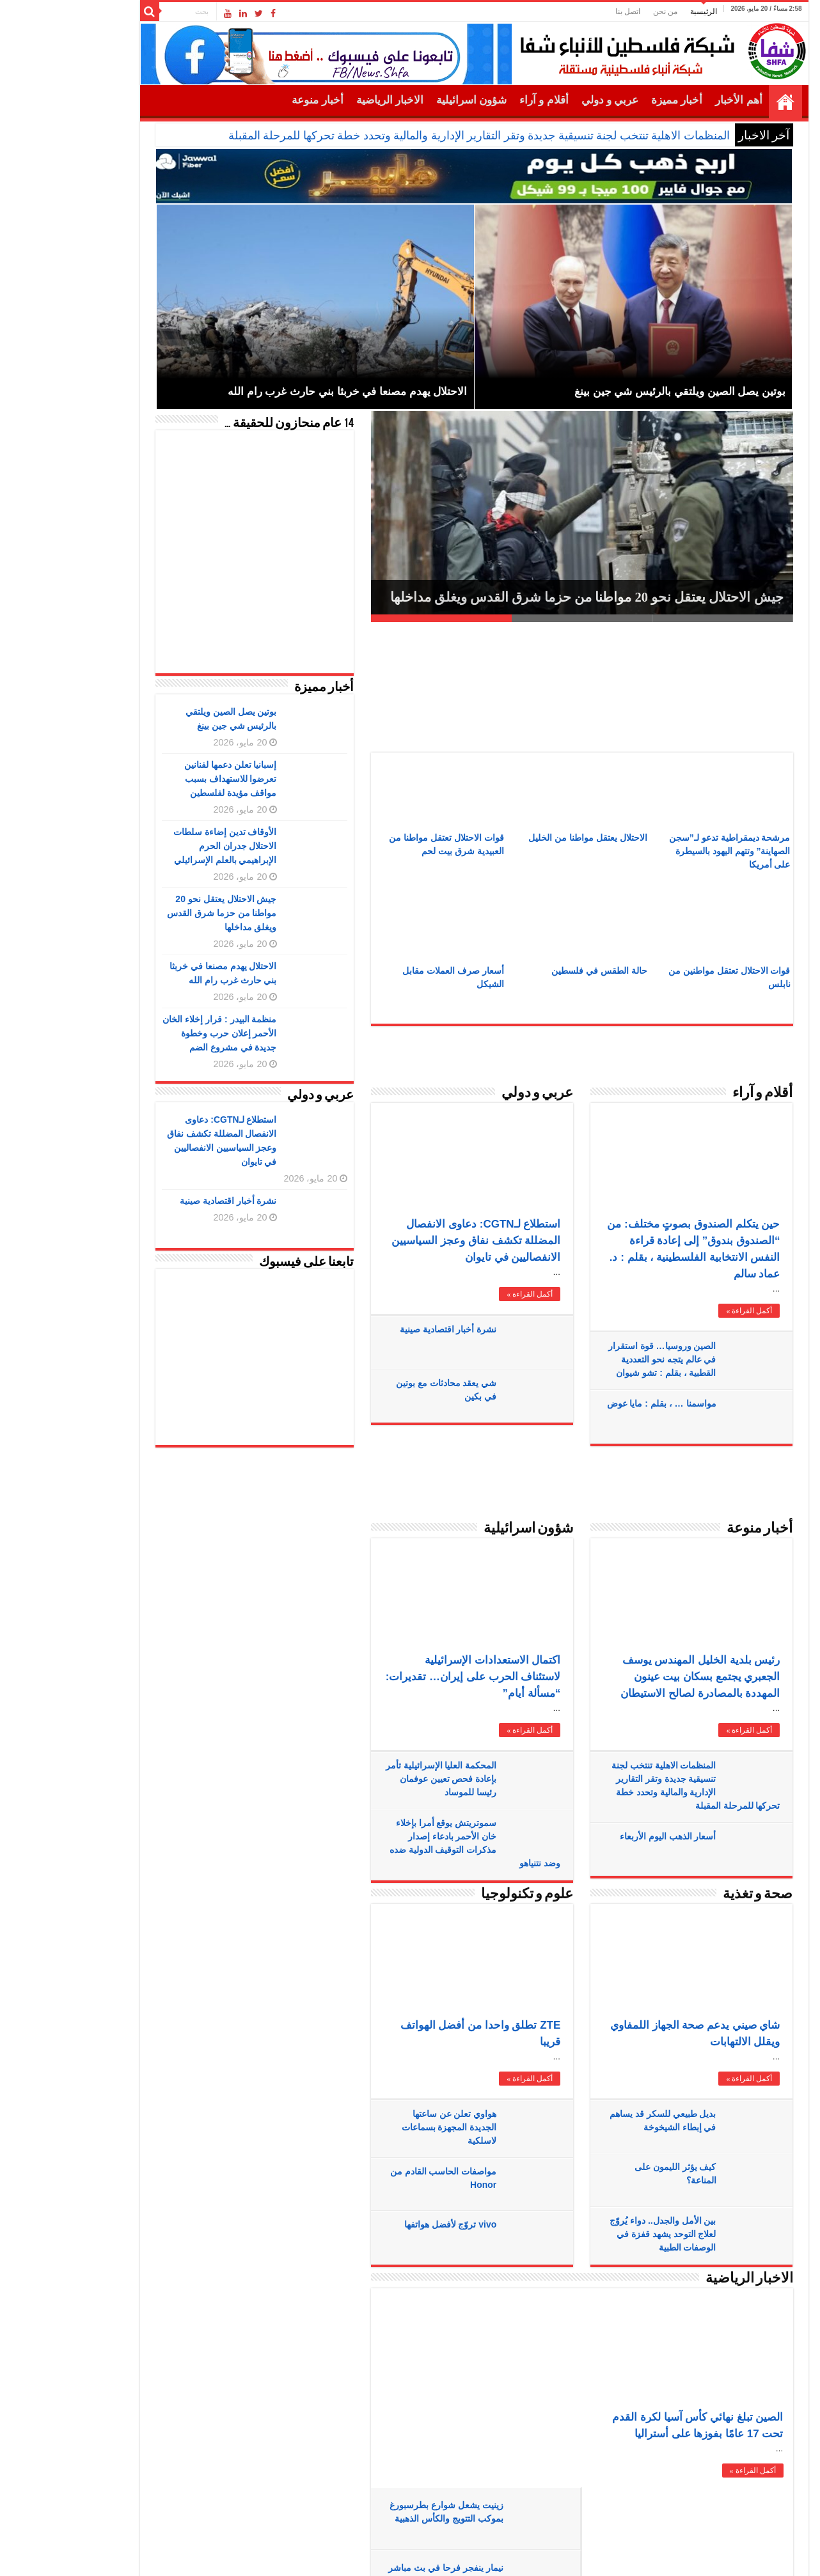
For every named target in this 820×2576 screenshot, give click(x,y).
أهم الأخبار (674, 100)
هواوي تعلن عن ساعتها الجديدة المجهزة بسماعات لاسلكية (385, 2127)
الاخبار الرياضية (325, 100)
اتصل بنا (563, 11)
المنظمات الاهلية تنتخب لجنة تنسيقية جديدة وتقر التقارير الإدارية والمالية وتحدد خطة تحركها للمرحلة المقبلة (415, 135)
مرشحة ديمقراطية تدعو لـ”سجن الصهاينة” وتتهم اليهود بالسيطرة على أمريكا (666, 851)
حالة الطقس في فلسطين (535, 970)
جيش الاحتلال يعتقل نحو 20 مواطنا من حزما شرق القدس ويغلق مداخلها (523, 597)
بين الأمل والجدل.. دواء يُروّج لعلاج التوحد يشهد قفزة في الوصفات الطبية (599, 2233)
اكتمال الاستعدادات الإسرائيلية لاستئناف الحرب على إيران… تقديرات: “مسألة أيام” (409, 1676)
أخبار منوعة (253, 100)
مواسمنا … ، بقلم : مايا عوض (597, 1403)
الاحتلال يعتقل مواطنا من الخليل (523, 837)
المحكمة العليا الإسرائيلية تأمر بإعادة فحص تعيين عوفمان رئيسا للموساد (377, 1778)
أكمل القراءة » (466, 1294)
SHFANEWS (145, 2532)
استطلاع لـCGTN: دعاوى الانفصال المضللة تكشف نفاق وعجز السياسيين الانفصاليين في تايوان (411, 1240)
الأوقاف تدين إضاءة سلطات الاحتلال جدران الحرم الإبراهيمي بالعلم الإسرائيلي (161, 846)
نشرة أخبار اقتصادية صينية (384, 1329)
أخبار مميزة (612, 100)
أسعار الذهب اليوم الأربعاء (604, 1836)
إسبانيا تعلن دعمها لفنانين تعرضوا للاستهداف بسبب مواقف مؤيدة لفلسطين (166, 779)
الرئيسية (639, 11)
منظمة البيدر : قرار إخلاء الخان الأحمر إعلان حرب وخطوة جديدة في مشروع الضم (155, 1033)
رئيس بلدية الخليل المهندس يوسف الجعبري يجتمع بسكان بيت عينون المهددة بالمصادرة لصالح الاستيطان (636, 1676)
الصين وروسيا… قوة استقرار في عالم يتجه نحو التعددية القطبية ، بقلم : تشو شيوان (598, 1359)
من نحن (601, 11)
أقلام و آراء (480, 100)
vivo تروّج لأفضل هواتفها (386, 2224)
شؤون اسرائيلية (407, 100)
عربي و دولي (546, 100)
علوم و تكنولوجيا (463, 1894)
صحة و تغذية (694, 1894)
